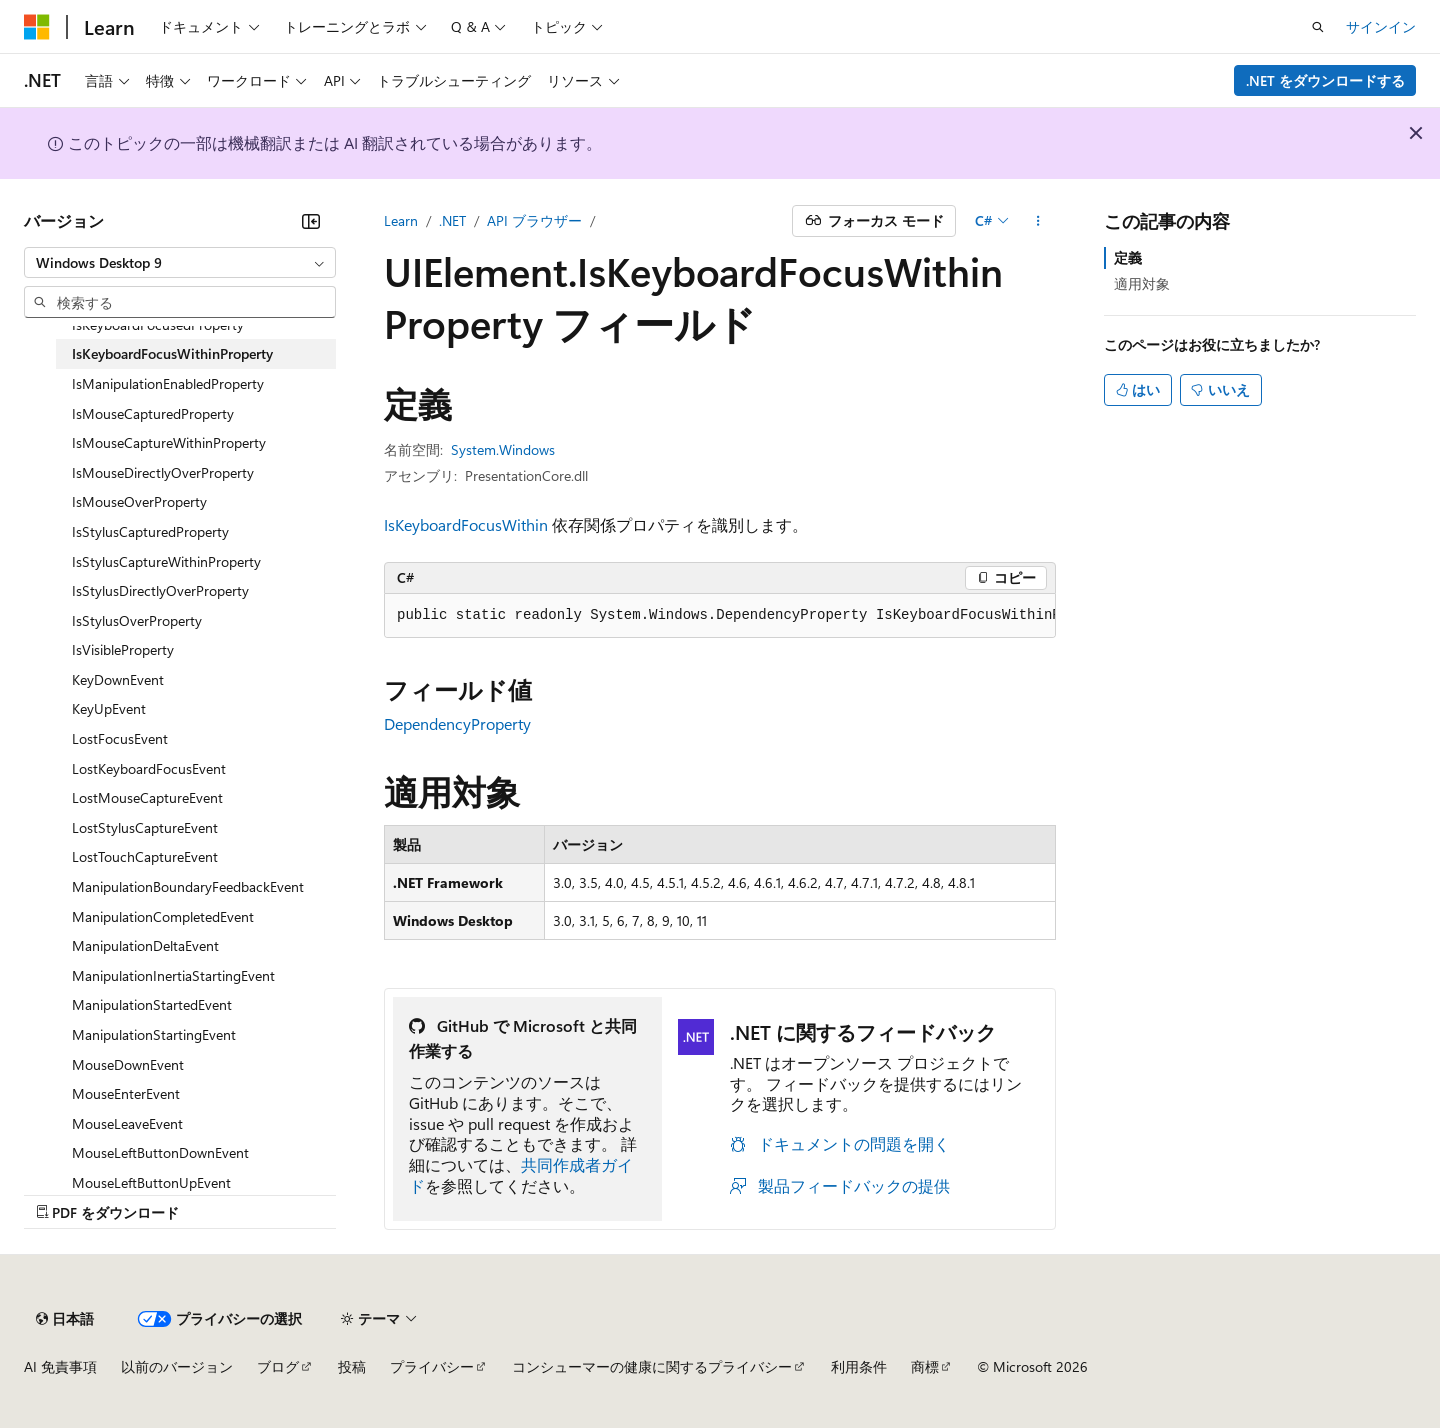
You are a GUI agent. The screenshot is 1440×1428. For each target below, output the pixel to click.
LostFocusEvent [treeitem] (120, 738)
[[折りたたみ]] (311, 221)
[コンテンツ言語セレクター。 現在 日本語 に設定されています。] (65, 1319)
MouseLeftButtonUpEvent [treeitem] (151, 1182)
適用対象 (1142, 283)
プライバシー (432, 1366)
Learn (401, 220)
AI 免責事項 (60, 1366)
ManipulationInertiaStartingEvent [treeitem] (173, 975)
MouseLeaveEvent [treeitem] (127, 1123)
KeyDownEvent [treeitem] (118, 679)
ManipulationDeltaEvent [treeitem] (145, 945)
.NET (452, 220)
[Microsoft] (37, 27)
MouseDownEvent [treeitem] (128, 1064)
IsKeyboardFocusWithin (466, 524)
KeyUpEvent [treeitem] (109, 708)
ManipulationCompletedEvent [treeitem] (163, 916)
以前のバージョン (177, 1366)
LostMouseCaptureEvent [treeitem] (147, 797)
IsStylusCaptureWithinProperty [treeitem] (166, 561)
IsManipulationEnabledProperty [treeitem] (168, 383)
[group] (720, 616)
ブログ (278, 1366)
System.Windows (503, 449)
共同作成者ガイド (521, 1175)
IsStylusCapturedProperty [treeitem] (150, 531)
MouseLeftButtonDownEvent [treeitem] (160, 1152)
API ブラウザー (534, 220)
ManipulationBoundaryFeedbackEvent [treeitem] (188, 886)
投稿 (352, 1366)
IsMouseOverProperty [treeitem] (139, 501)
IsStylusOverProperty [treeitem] (137, 620)
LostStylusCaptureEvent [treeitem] (145, 827)
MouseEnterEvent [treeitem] (126, 1093)
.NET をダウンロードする (1325, 80)
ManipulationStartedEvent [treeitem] (152, 1004)
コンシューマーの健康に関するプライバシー (652, 1366)
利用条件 (859, 1366)
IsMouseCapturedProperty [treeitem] (153, 413)
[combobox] (180, 263)
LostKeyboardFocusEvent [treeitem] (149, 768)
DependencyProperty (457, 723)
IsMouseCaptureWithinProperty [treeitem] (169, 442)
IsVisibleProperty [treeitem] (123, 649)
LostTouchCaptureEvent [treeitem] (145, 856)
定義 (1128, 257)
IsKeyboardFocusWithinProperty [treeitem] (172, 353)
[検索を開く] (1318, 27)
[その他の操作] (1038, 221)
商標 (925, 1366)
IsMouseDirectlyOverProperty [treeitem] (163, 472)
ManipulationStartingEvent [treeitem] (154, 1034)
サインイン (1381, 26)
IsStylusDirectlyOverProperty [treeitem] (160, 590)
